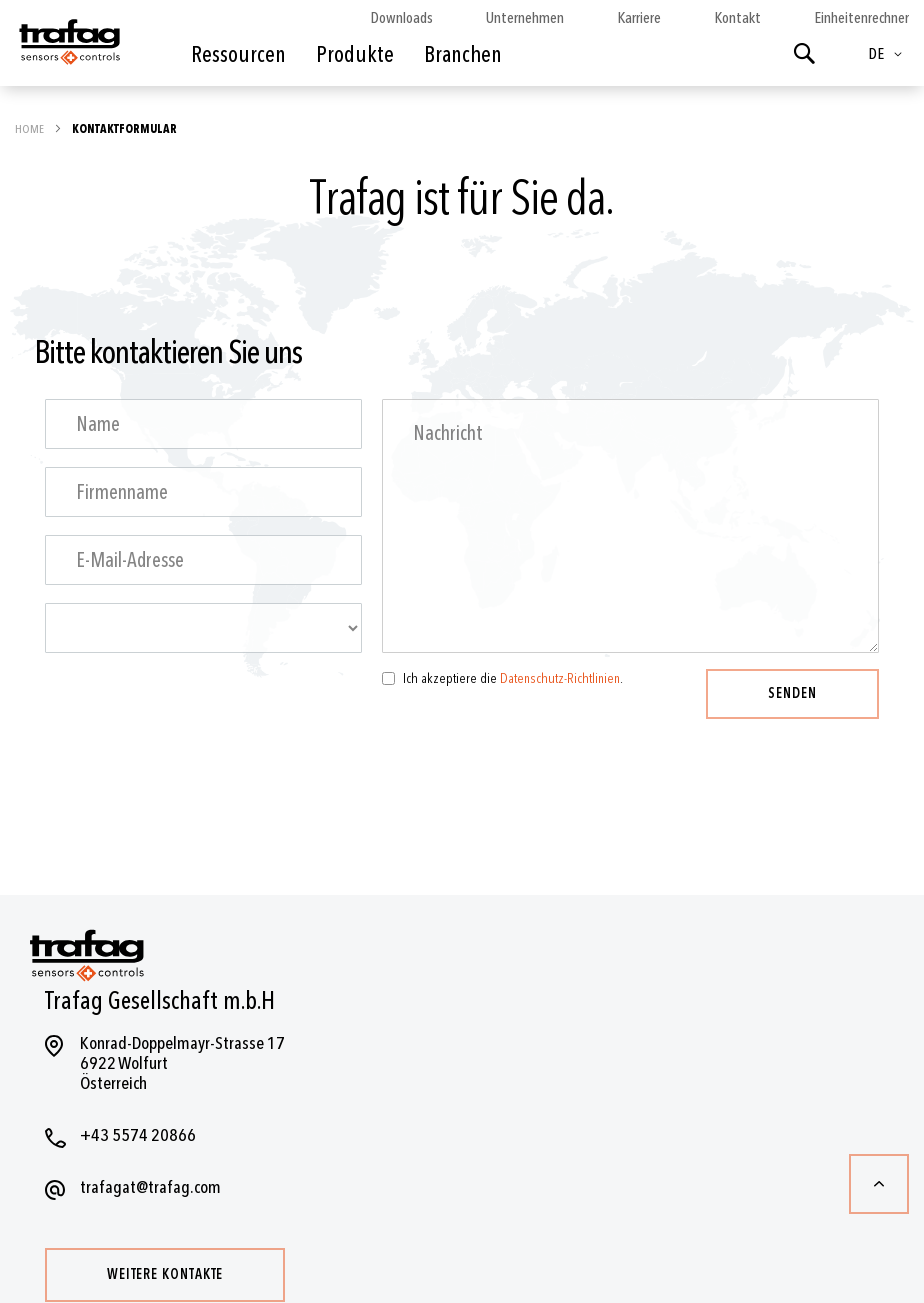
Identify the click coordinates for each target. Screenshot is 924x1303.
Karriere (639, 18)
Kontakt (737, 18)
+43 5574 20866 (138, 1135)
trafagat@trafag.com (150, 1187)
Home (30, 129)
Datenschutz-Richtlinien (560, 678)
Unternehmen (525, 18)
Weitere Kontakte (165, 1274)
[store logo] (68, 48)
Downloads (401, 18)
